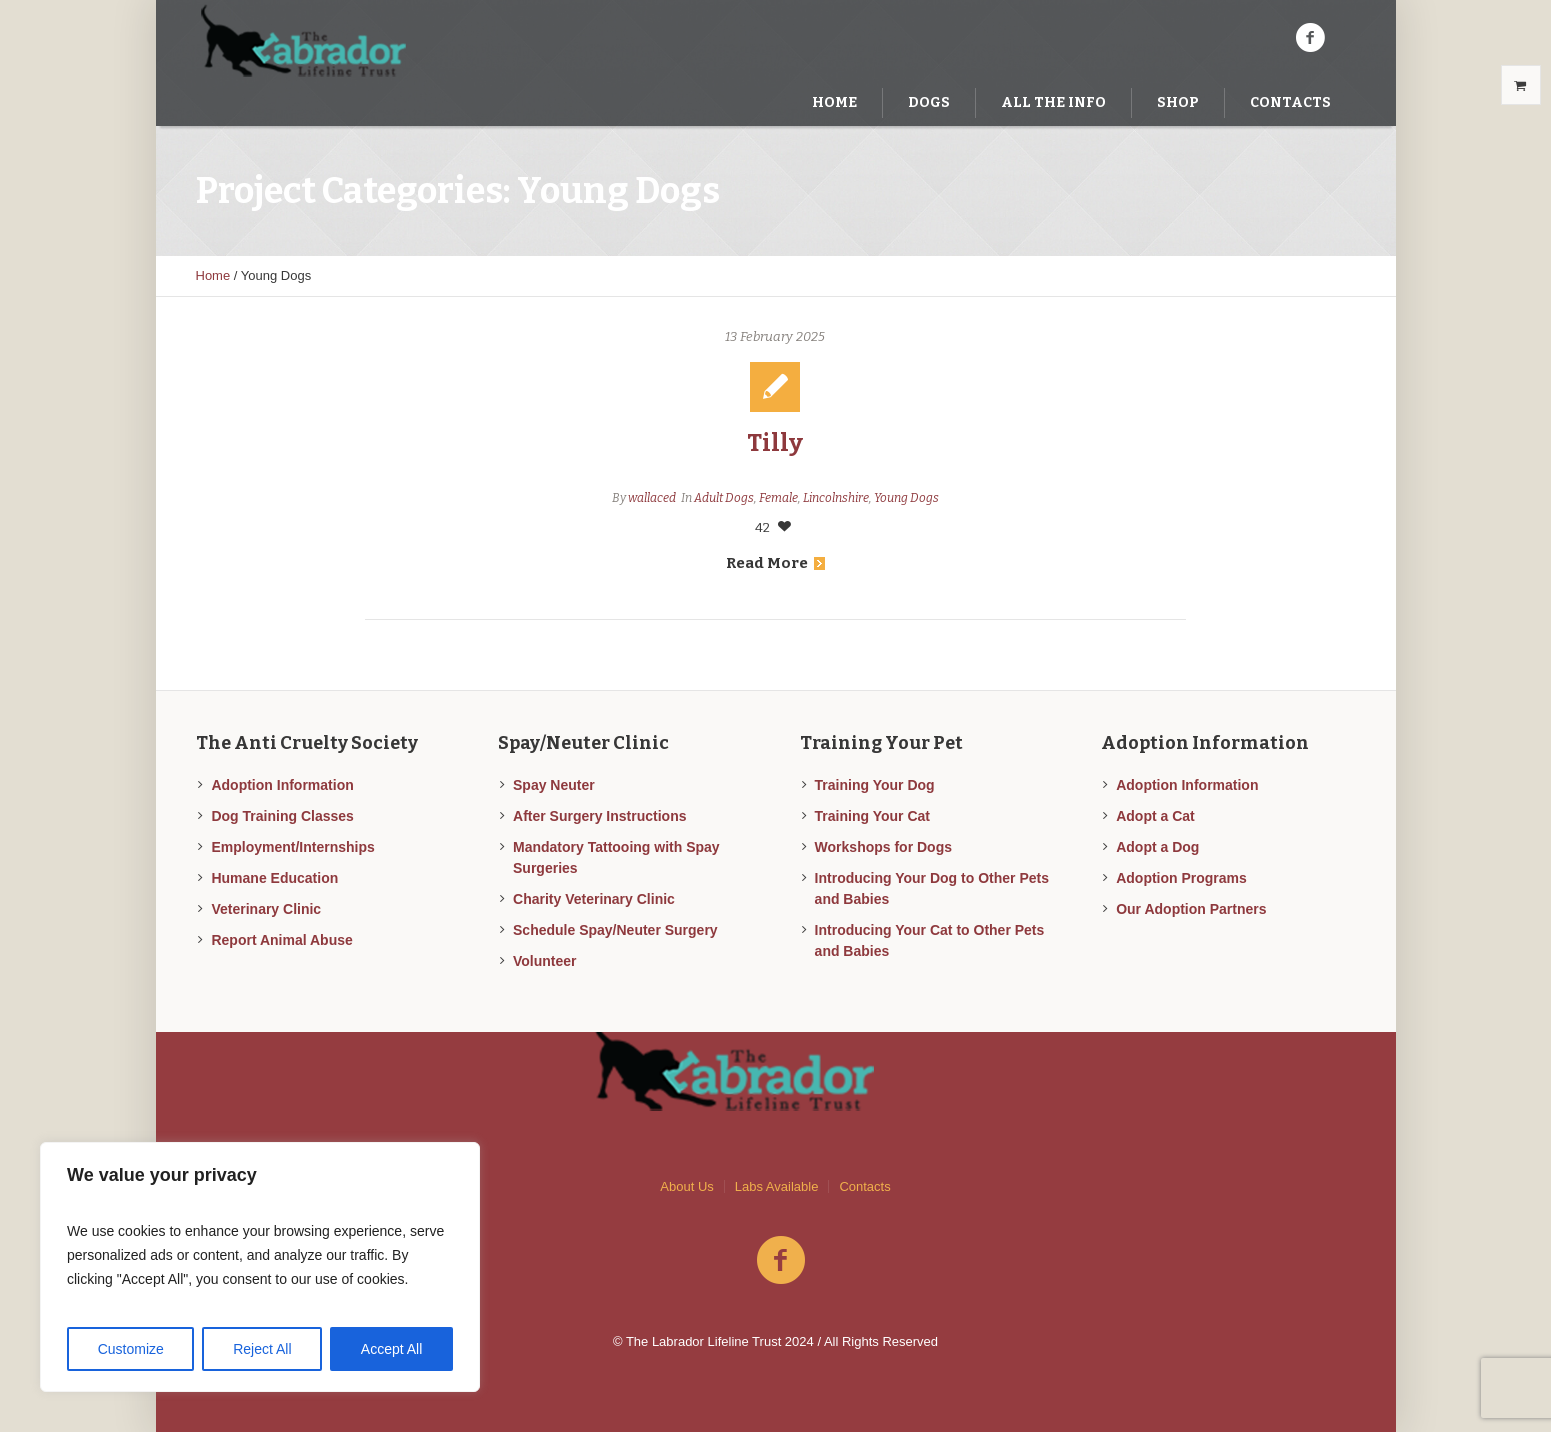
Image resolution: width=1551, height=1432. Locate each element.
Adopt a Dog (1157, 847)
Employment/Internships (292, 847)
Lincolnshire (836, 498)
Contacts (864, 1186)
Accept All (391, 1349)
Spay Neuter (554, 785)
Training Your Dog (875, 785)
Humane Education (274, 878)
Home (213, 275)
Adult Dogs (724, 498)
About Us (686, 1186)
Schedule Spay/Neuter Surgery (615, 930)
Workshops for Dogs (883, 847)
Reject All (262, 1349)
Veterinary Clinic (266, 909)
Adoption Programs (1181, 878)
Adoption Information (282, 785)
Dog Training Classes (282, 816)
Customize (131, 1349)
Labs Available (777, 1186)
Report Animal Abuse (281, 940)
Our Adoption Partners (1191, 909)
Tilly (775, 443)
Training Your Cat (872, 816)
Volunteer (545, 961)
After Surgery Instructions (599, 816)
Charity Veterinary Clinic (594, 899)
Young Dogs (906, 498)
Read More (775, 563)
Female (778, 498)
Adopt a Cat (1155, 816)
